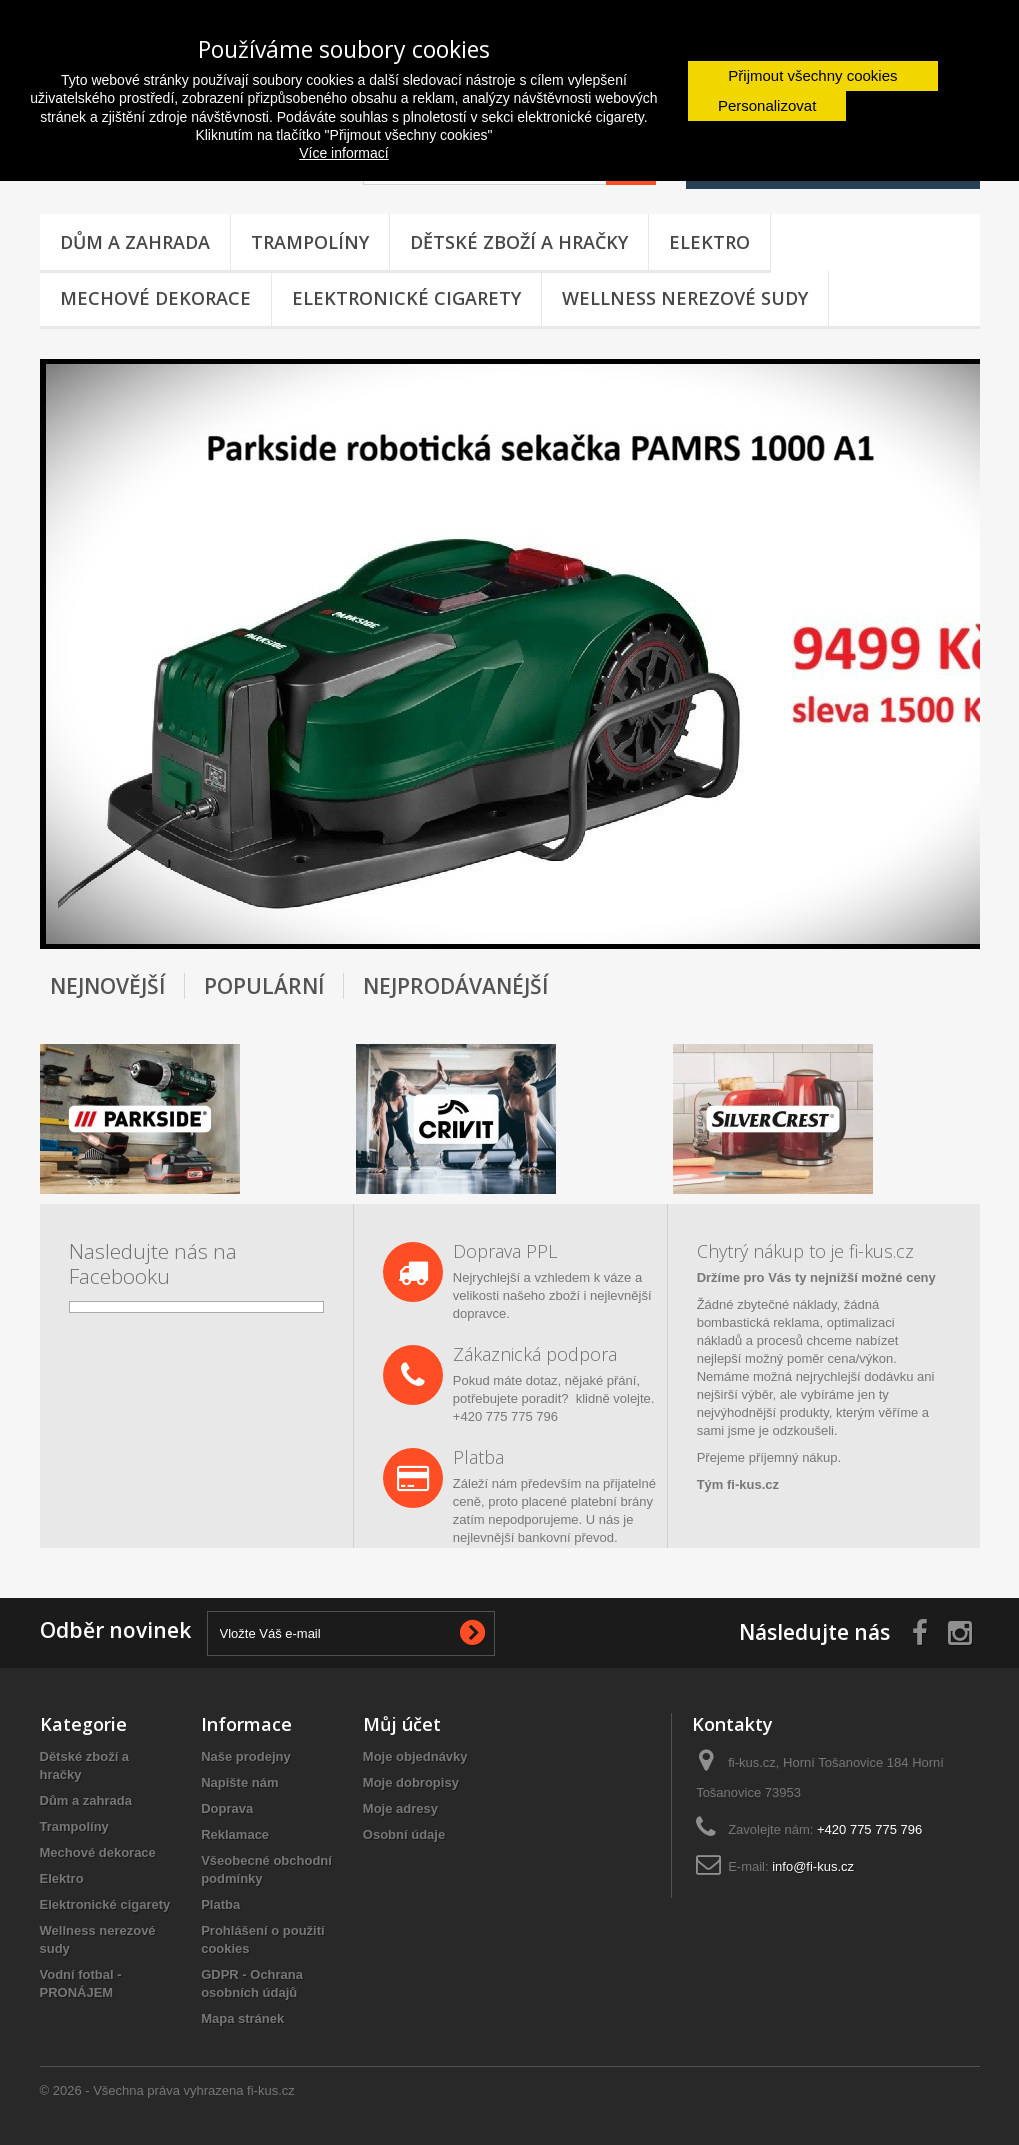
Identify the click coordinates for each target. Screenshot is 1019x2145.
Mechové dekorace (155, 298)
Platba (220, 1904)
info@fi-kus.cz (813, 1866)
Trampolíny (310, 242)
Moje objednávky (415, 1756)
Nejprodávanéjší (455, 986)
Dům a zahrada (135, 242)
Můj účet (402, 1724)
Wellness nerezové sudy (685, 298)
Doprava (227, 1808)
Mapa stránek (242, 2018)
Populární (264, 986)
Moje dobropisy (411, 1782)
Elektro (709, 242)
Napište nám (239, 1782)
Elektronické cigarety (406, 298)
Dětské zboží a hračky (519, 242)
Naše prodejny (246, 1756)
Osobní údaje (404, 1834)
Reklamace (235, 1834)
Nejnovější (107, 986)
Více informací (343, 153)
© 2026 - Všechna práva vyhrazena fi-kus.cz (167, 2090)
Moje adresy (400, 1808)
